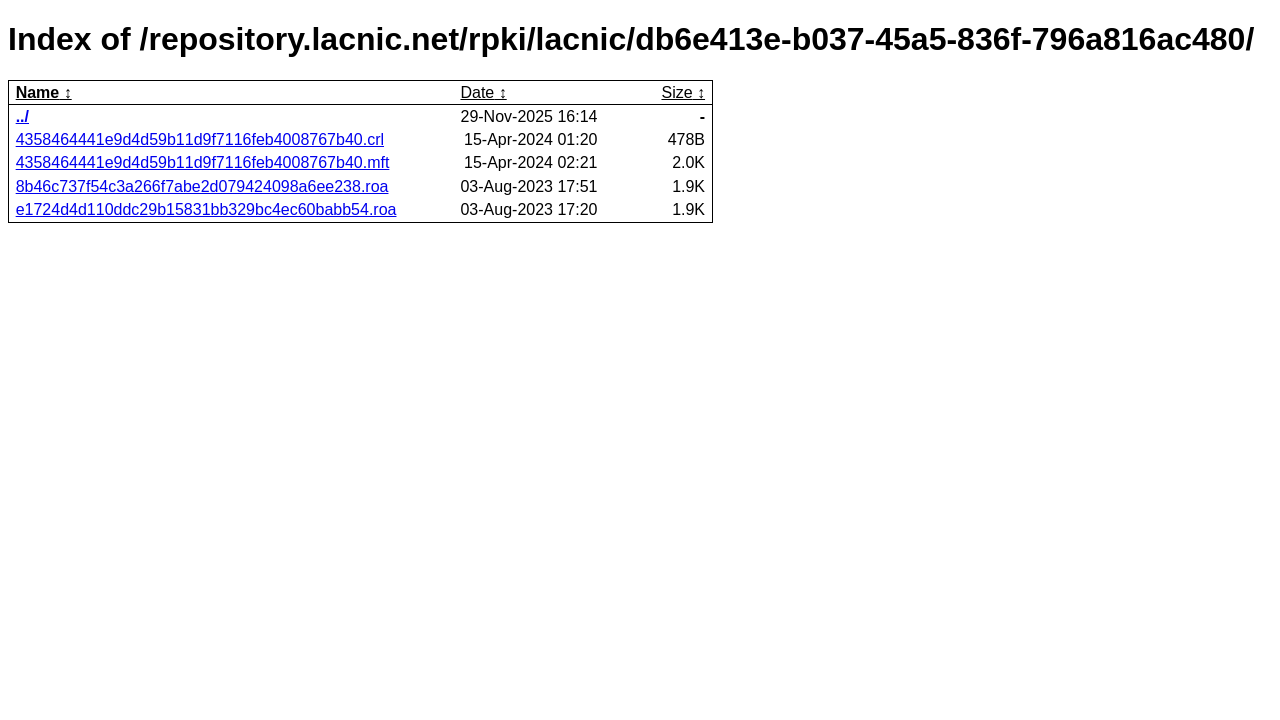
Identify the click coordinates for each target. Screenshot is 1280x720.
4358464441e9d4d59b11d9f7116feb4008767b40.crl (200, 139)
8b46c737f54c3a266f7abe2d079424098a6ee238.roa (202, 186)
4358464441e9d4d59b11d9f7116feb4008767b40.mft (203, 162)
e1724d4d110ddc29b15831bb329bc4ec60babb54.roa (206, 209)
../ (22, 116)
